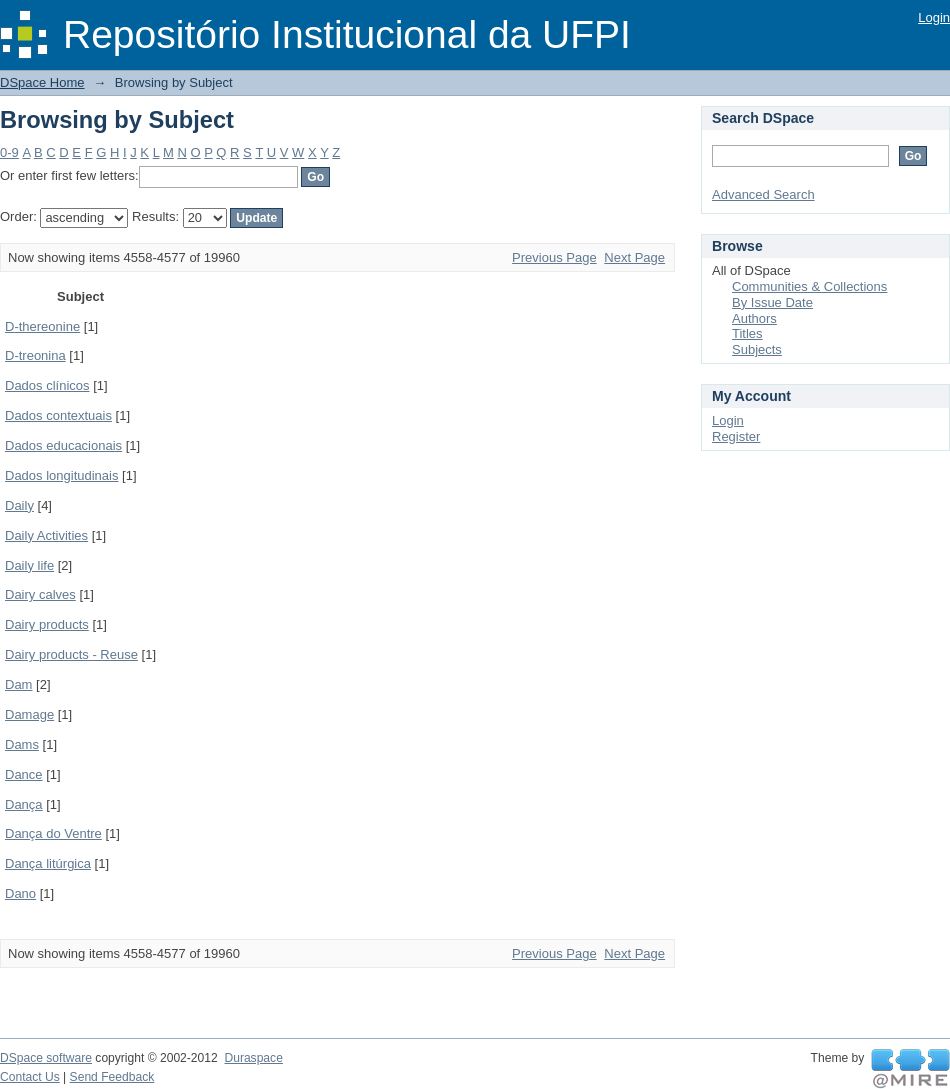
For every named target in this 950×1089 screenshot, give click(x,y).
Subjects (757, 349)
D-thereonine (42, 326)
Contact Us (30, 1077)
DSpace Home (42, 82)
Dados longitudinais (61, 475)
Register (736, 436)
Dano (20, 893)
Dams (22, 744)
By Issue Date (772, 302)
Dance (24, 774)
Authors (754, 318)
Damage (29, 714)
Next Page (634, 257)
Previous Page (554, 257)
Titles (747, 333)
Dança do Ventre (53, 833)
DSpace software (46, 1058)
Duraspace (253, 1058)
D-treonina (35, 355)
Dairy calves (40, 594)
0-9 (9, 152)
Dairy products (47, 624)
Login (934, 17)
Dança (24, 804)
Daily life (29, 565)
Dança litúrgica (48, 863)
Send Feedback (112, 1077)
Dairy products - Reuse (71, 654)
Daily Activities (46, 535)
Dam (18, 684)
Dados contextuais (58, 415)
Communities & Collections (809, 286)
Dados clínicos (47, 385)
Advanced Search (763, 194)
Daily (19, 505)
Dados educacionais (63, 445)
